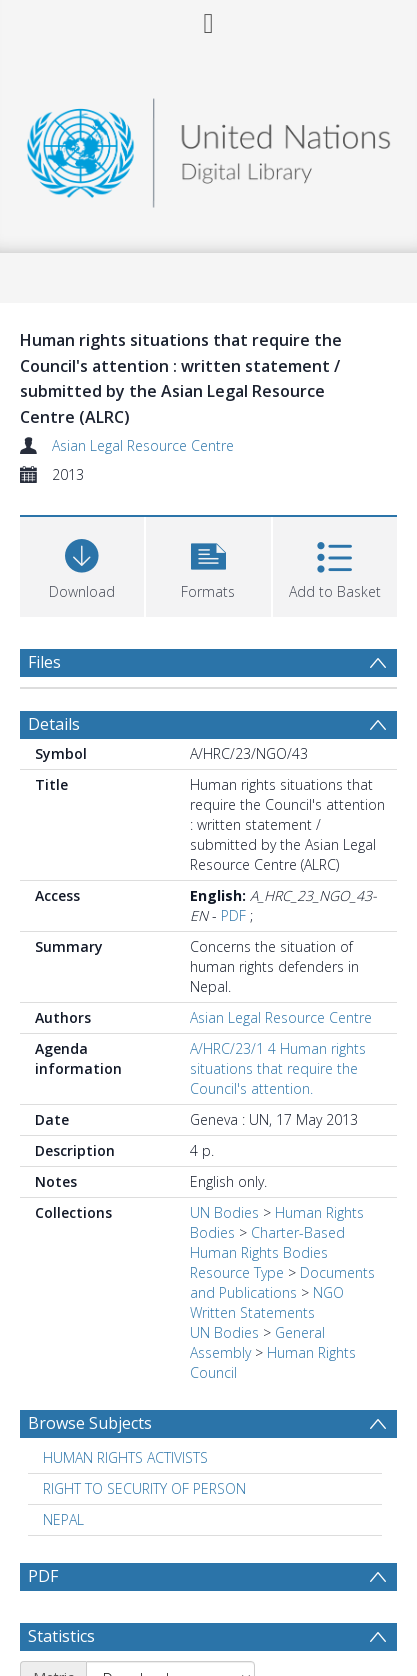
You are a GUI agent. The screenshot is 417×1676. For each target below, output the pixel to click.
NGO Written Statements (267, 1302)
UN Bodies (224, 1212)
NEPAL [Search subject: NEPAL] (63, 1519)
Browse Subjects (90, 1423)
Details (54, 724)
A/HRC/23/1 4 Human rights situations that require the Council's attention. (278, 1068)
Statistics (61, 1636)
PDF (233, 915)
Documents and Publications (282, 1282)
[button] (208, 564)
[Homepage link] (209, 147)
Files (44, 662)
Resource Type (237, 1272)
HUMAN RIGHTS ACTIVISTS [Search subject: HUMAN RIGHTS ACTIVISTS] (125, 1457)
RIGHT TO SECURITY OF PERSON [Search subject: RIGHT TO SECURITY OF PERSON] (144, 1488)
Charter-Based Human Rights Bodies (267, 1242)
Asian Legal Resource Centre (143, 445)
